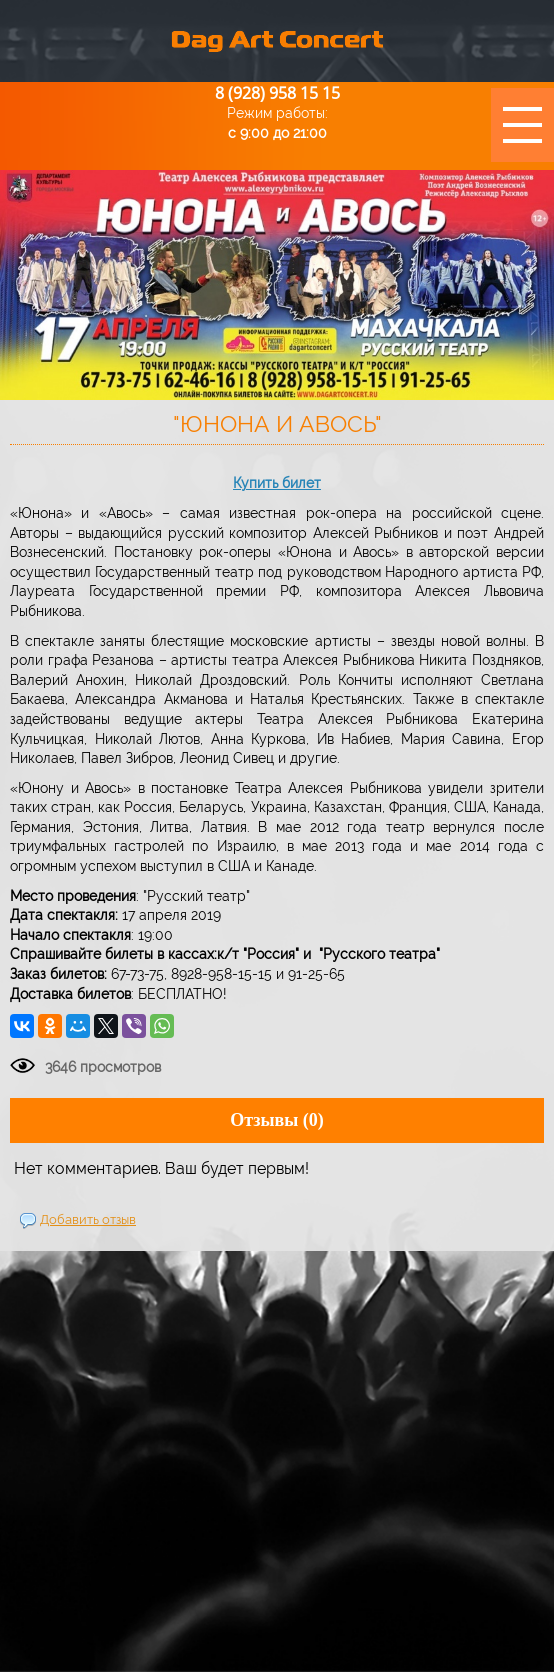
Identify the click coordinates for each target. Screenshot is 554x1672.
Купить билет (277, 483)
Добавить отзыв (88, 1219)
